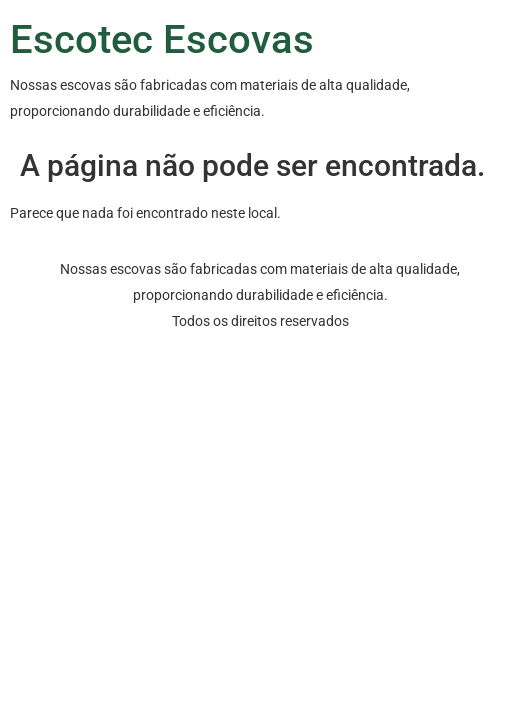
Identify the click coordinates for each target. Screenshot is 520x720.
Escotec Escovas (162, 39)
